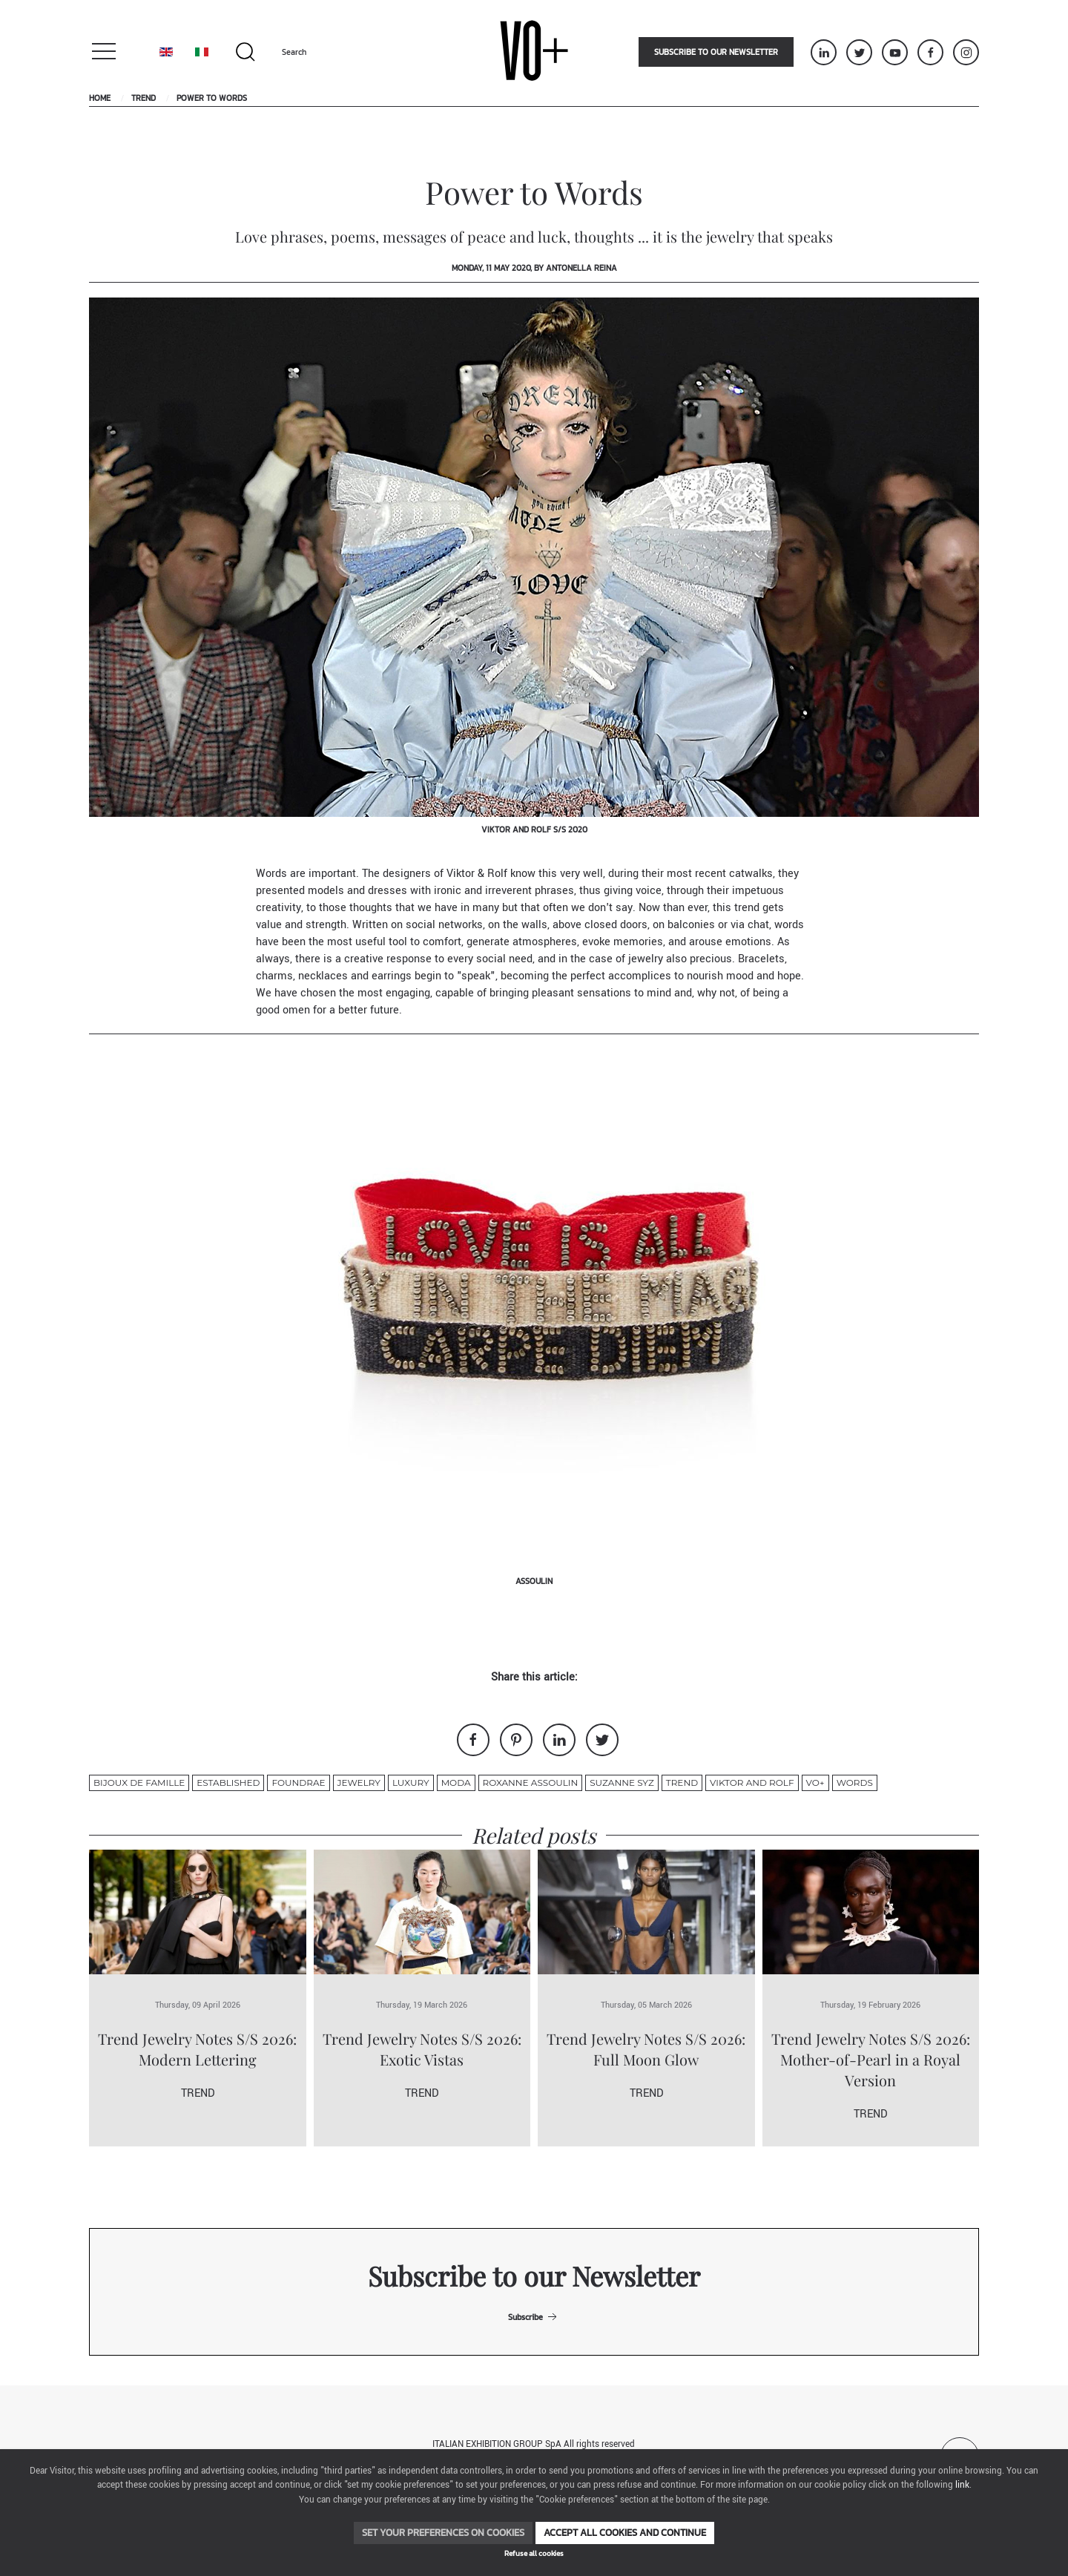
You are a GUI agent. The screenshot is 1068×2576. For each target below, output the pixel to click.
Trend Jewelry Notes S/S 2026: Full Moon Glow (646, 2048)
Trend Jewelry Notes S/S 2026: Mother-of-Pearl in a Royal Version (870, 2059)
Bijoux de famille (139, 1782)
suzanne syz (622, 1782)
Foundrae (298, 1782)
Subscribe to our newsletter (716, 52)
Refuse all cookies (534, 2553)
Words (855, 1782)
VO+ (815, 1782)
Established (228, 1782)
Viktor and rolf (752, 1782)
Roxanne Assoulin (530, 1782)
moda (456, 1782)
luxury (410, 1782)
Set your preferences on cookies (443, 2533)
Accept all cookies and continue (625, 2533)
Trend (143, 98)
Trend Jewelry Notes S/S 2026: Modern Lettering (197, 2048)
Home (100, 98)
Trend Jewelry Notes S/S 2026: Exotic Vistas (422, 2048)
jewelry (358, 1782)
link (962, 2485)
